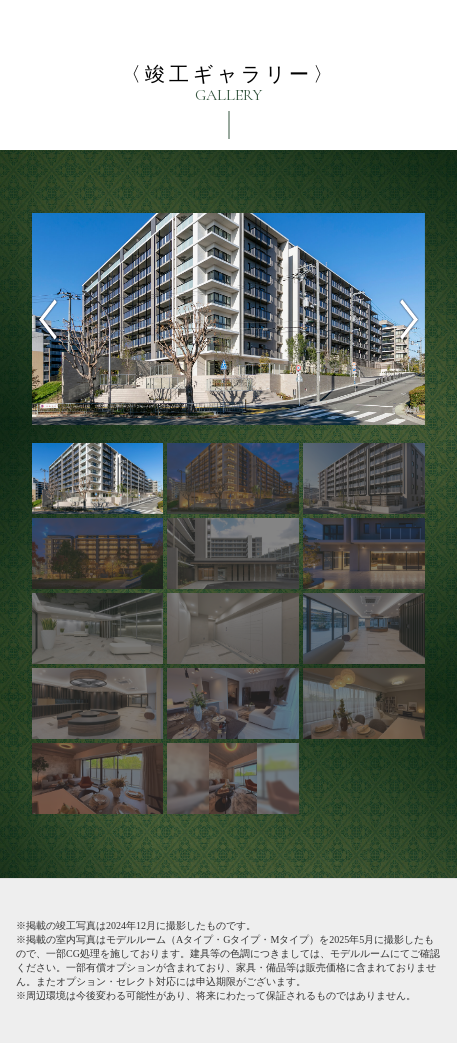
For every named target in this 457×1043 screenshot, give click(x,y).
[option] (228, 319)
